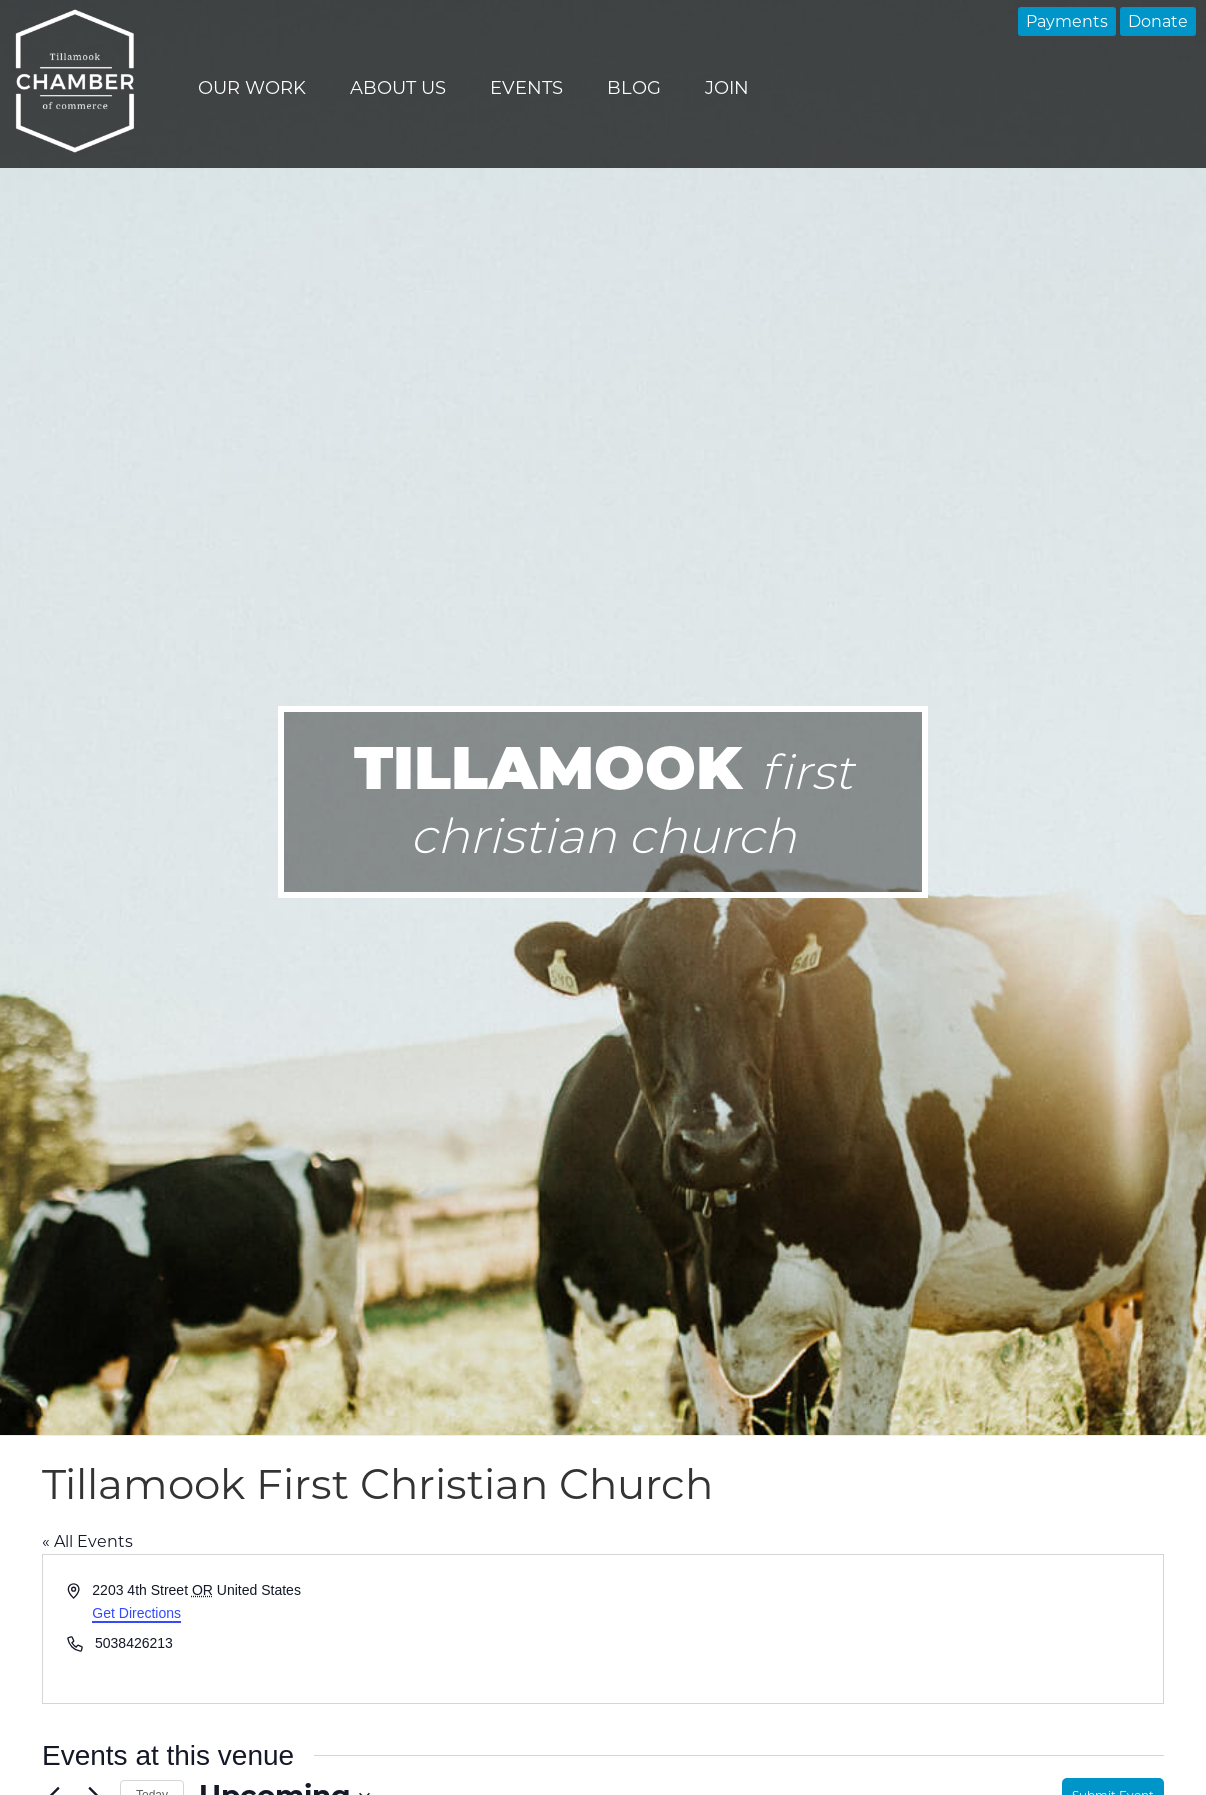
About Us (398, 88)
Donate (1158, 21)
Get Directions (136, 1613)
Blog (634, 88)
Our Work (252, 88)
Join (727, 88)
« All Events (87, 1541)
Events (526, 88)
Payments (1067, 21)
